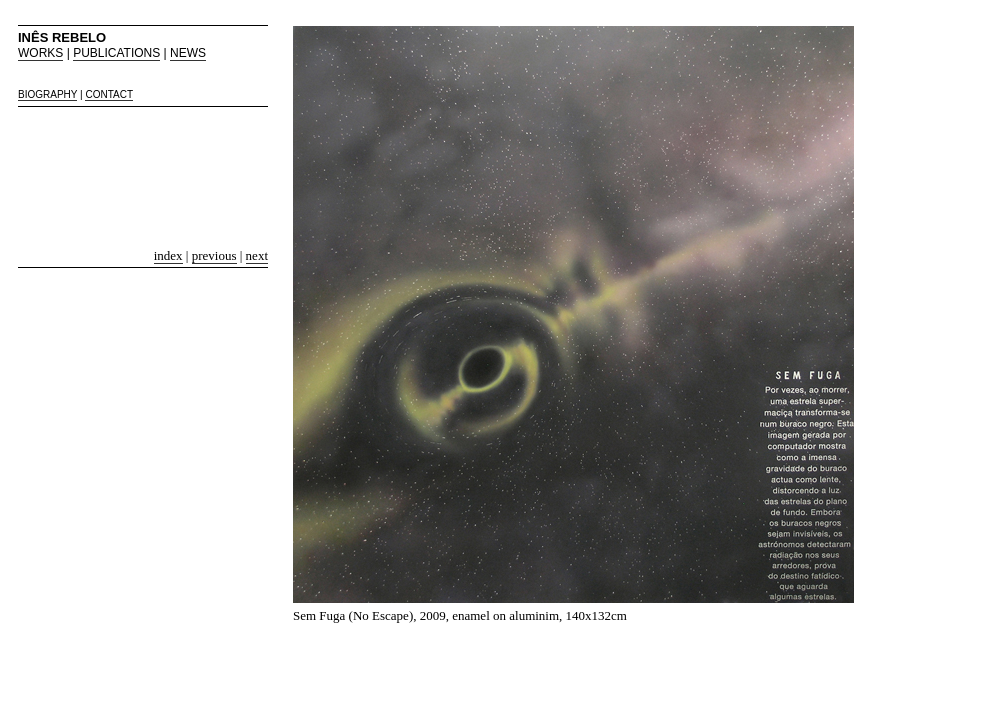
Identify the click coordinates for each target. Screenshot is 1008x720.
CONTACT (109, 94)
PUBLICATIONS (116, 53)
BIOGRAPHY (47, 94)
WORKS (40, 53)
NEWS (188, 53)
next (257, 255)
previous (214, 255)
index (168, 255)
